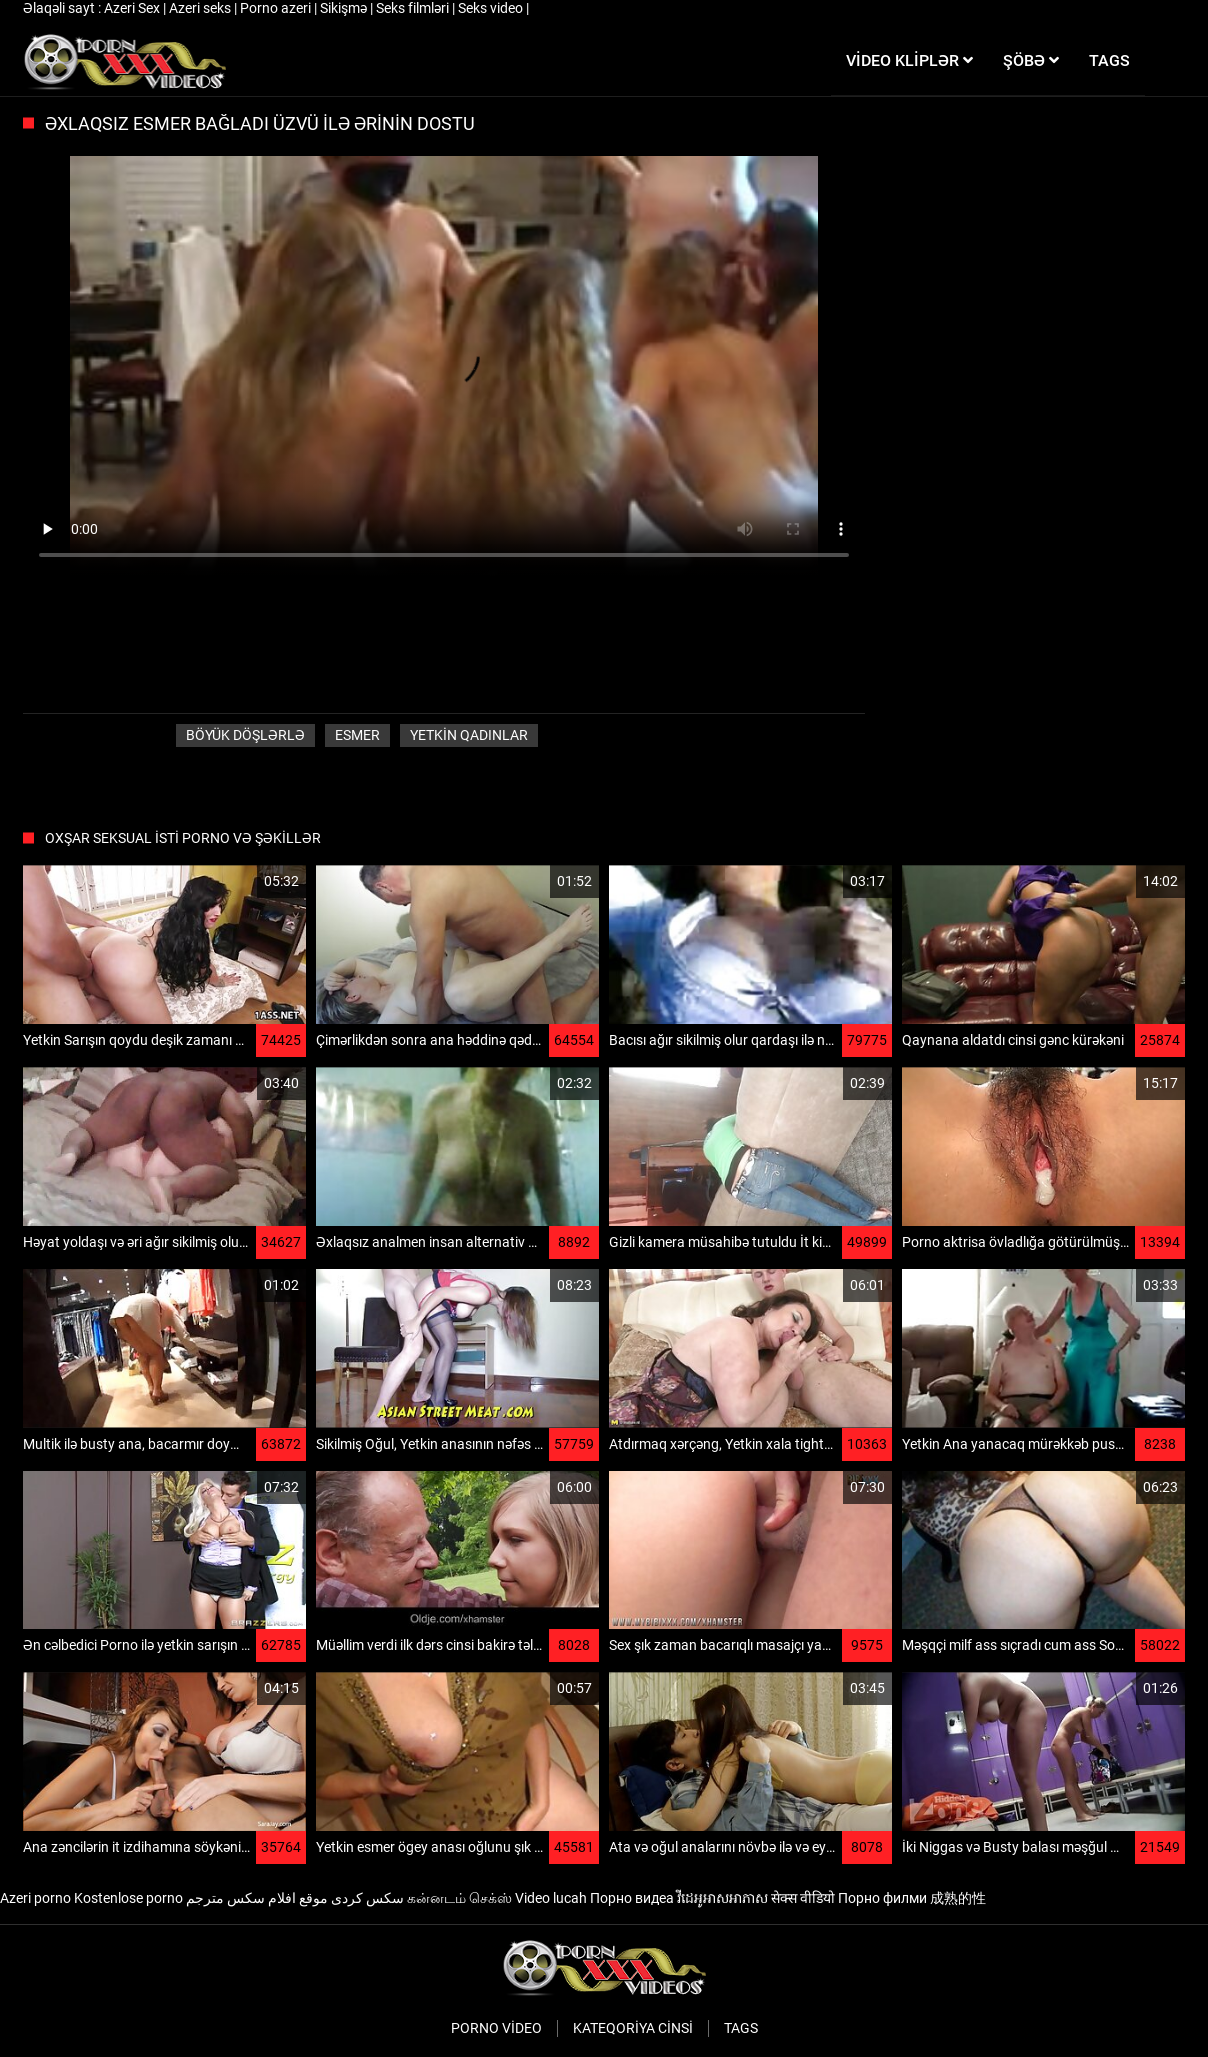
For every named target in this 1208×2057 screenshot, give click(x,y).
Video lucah (551, 1898)
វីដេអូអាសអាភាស (722, 1898)
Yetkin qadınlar (469, 735)
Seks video (492, 8)
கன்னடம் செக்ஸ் (459, 1898)
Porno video (496, 2028)
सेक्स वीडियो (803, 1898)
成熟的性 (958, 1898)
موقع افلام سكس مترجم (257, 1898)
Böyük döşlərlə (245, 735)
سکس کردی (367, 1898)
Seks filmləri (414, 8)
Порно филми (882, 1898)
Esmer (357, 735)
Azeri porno (35, 1898)
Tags (741, 2028)
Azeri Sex (133, 8)
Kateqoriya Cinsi (633, 2028)
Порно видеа (632, 1898)
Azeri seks (201, 8)
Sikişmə (345, 8)
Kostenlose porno (128, 1898)
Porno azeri (277, 8)
